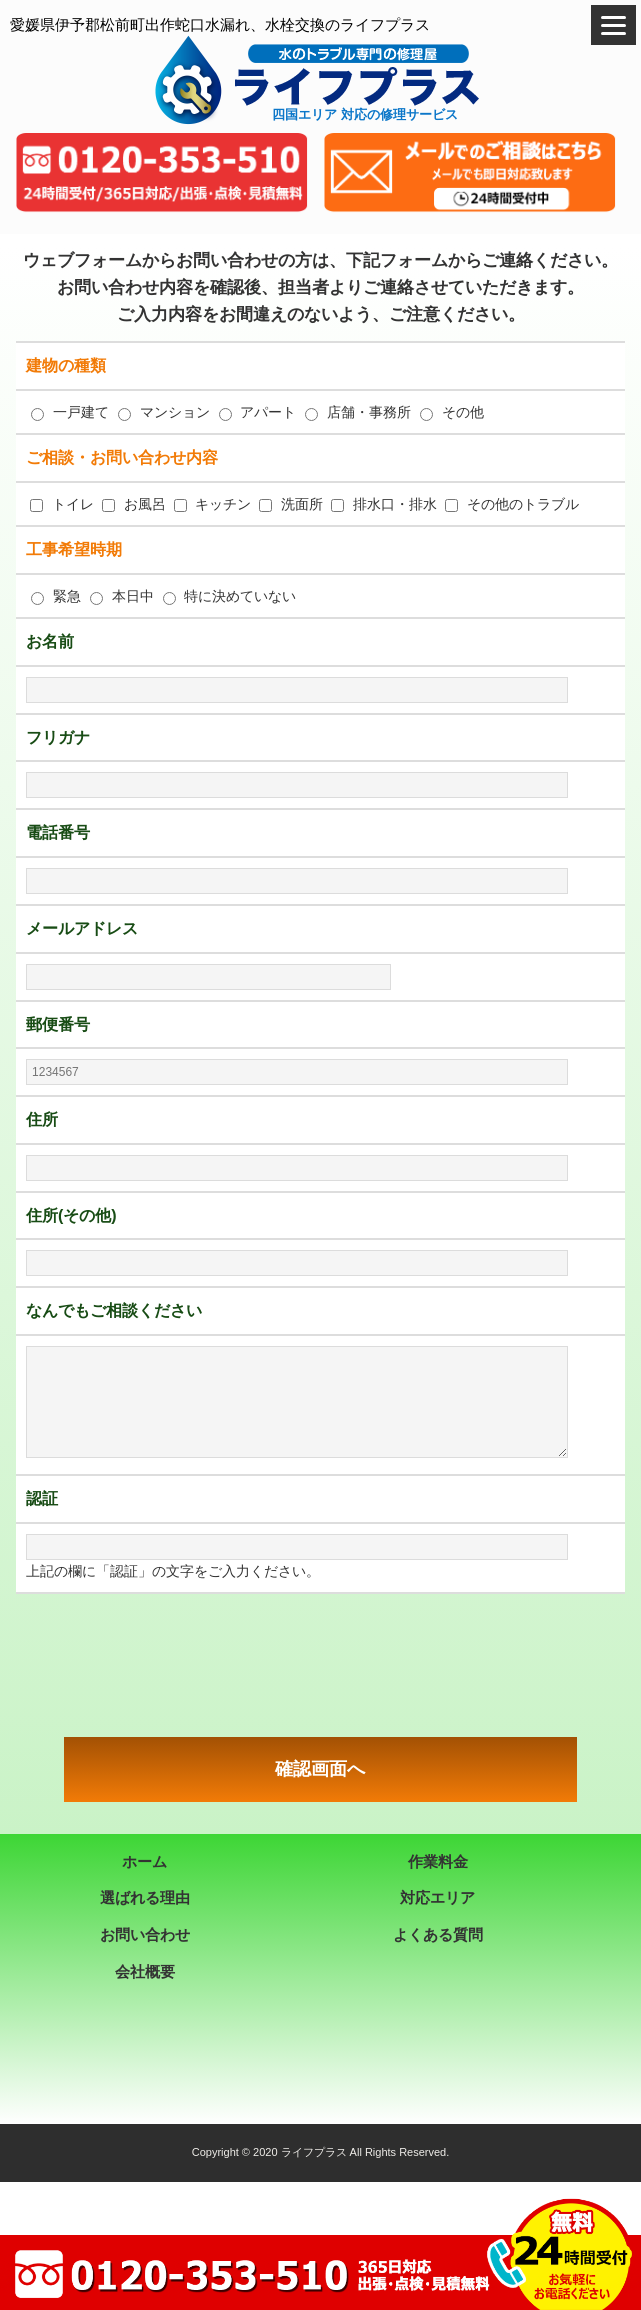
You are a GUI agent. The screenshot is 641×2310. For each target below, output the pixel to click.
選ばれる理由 (145, 1897)
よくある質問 (438, 1934)
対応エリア (437, 1897)
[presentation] (321, 1665)
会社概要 (145, 1971)
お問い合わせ (145, 1934)
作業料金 (438, 1861)
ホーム (144, 1861)
